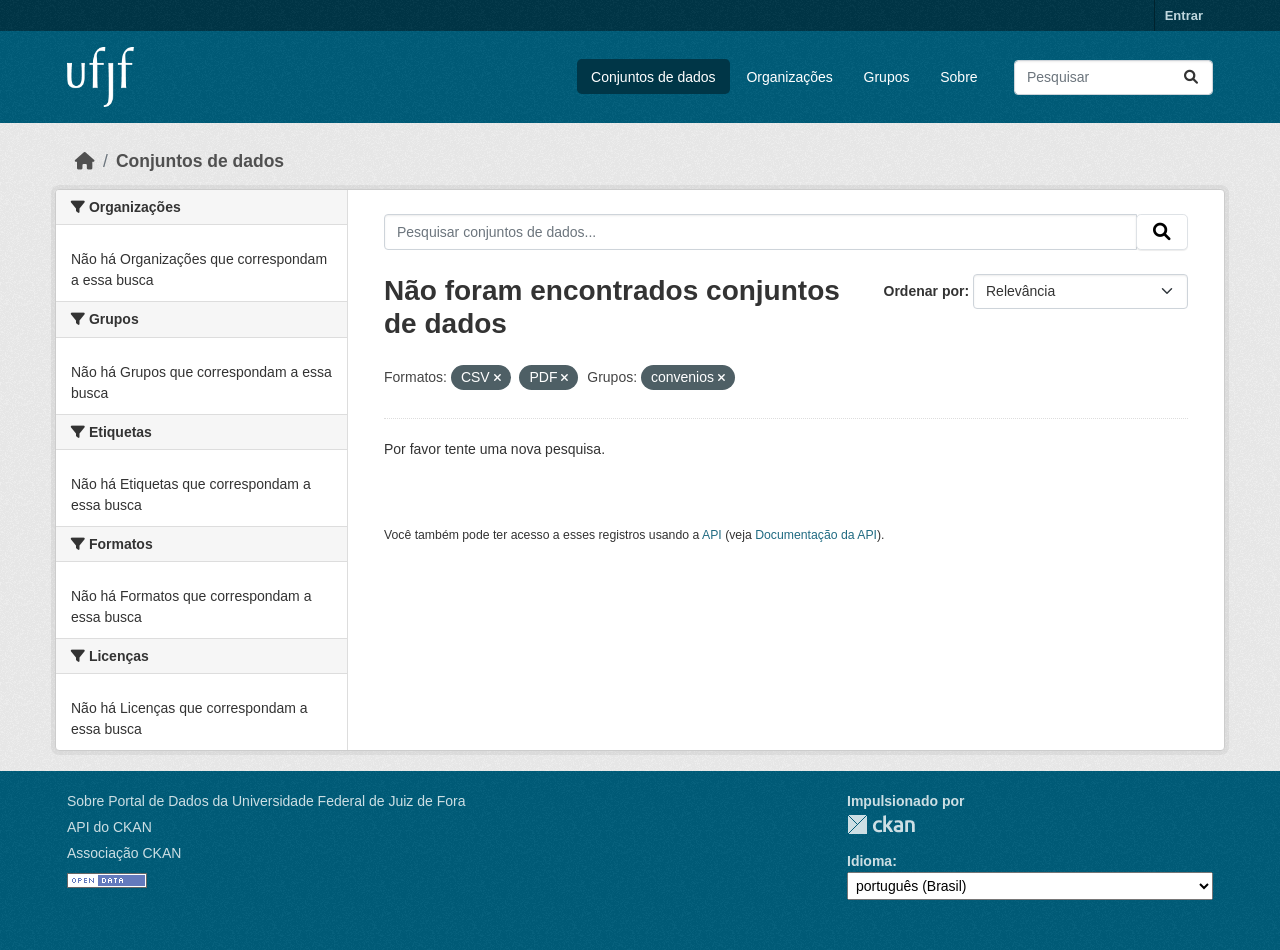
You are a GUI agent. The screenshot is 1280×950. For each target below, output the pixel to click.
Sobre (958, 77)
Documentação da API (816, 535)
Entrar (1184, 15)
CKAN (881, 824)
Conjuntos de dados (653, 77)
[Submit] (1191, 77)
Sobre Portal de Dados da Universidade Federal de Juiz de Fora (266, 801)
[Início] (85, 161)
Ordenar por (924, 291)
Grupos (887, 77)
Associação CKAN (124, 853)
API (712, 535)
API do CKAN (109, 827)
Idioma (869, 861)
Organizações (789, 77)
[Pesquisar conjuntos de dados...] (1113, 77)
